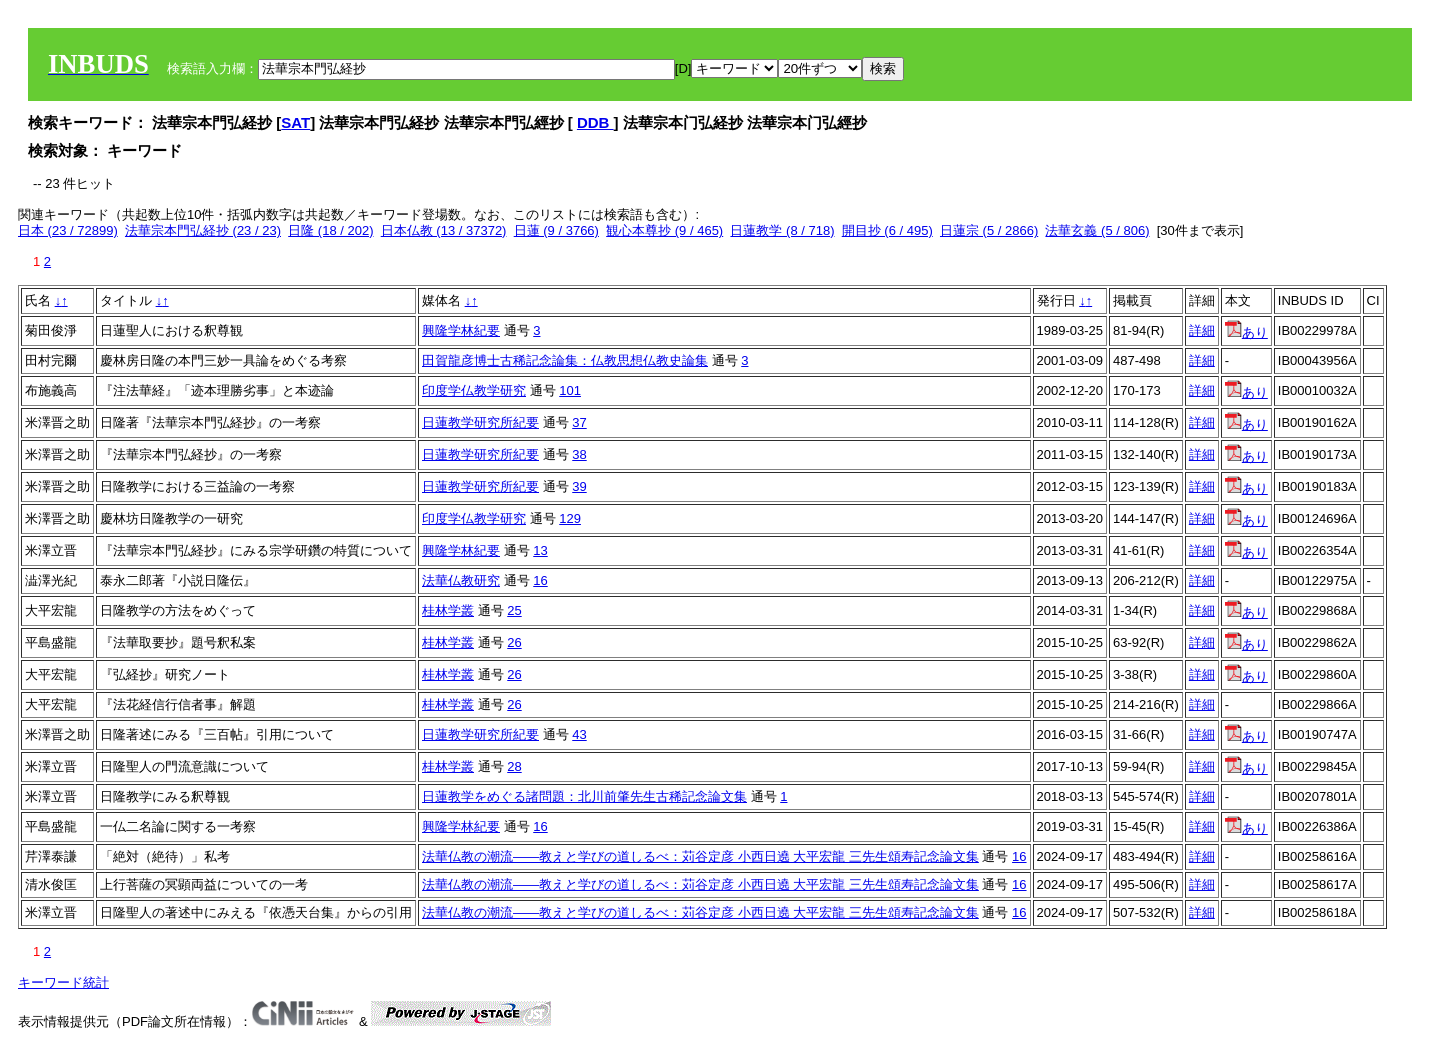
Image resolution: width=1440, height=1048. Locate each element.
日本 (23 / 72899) (68, 230)
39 (579, 486)
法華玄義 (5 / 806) (1097, 230)
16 (540, 580)
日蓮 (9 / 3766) (556, 230)
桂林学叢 (448, 610)
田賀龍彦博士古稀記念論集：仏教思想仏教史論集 (565, 360)
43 (579, 734)
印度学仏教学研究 (474, 390)
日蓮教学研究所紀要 (480, 422)
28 (514, 766)
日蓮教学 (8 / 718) (782, 230)
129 (570, 518)
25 (514, 610)
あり (1246, 332)
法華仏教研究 (461, 580)
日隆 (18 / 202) (330, 230)
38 (579, 454)
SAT (295, 122)
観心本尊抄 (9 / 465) (664, 230)
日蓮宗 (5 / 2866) (989, 230)
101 (570, 390)
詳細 (1202, 330)
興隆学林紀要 (461, 330)
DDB (595, 122)
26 (514, 642)
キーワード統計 (63, 982)
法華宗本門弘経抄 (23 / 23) (203, 230)
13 (540, 550)
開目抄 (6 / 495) (887, 230)
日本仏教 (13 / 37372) (444, 230)
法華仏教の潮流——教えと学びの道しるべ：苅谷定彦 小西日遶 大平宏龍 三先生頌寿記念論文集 (700, 856)
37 (579, 422)
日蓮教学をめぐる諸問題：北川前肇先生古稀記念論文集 (584, 796)
